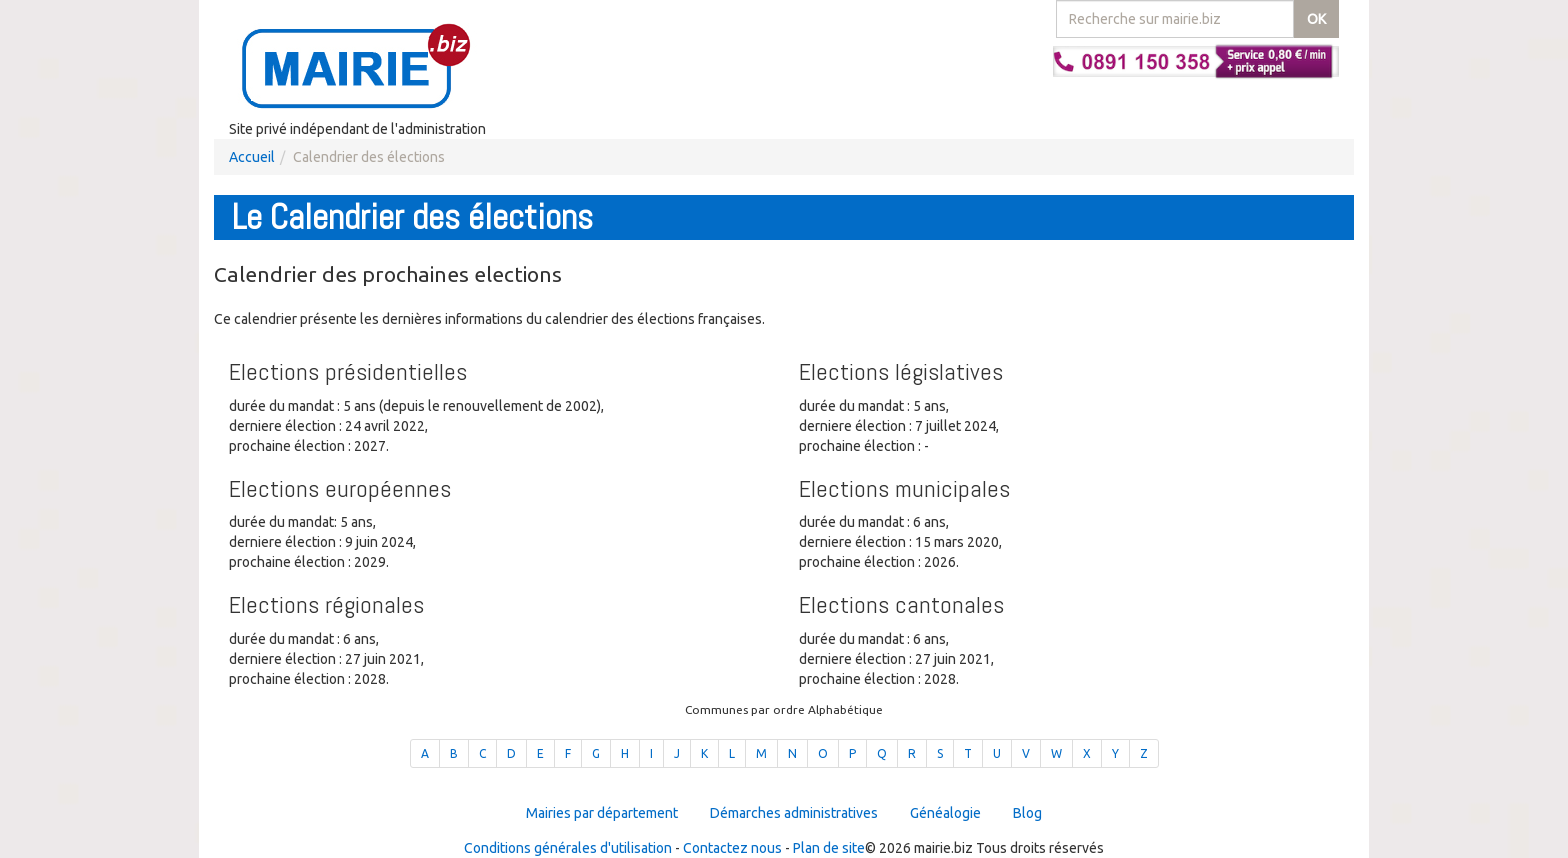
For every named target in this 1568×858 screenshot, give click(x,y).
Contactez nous (732, 848)
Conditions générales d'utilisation (568, 848)
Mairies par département (602, 813)
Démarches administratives (794, 813)
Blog (1027, 813)
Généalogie (945, 813)
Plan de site (829, 848)
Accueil (252, 157)
